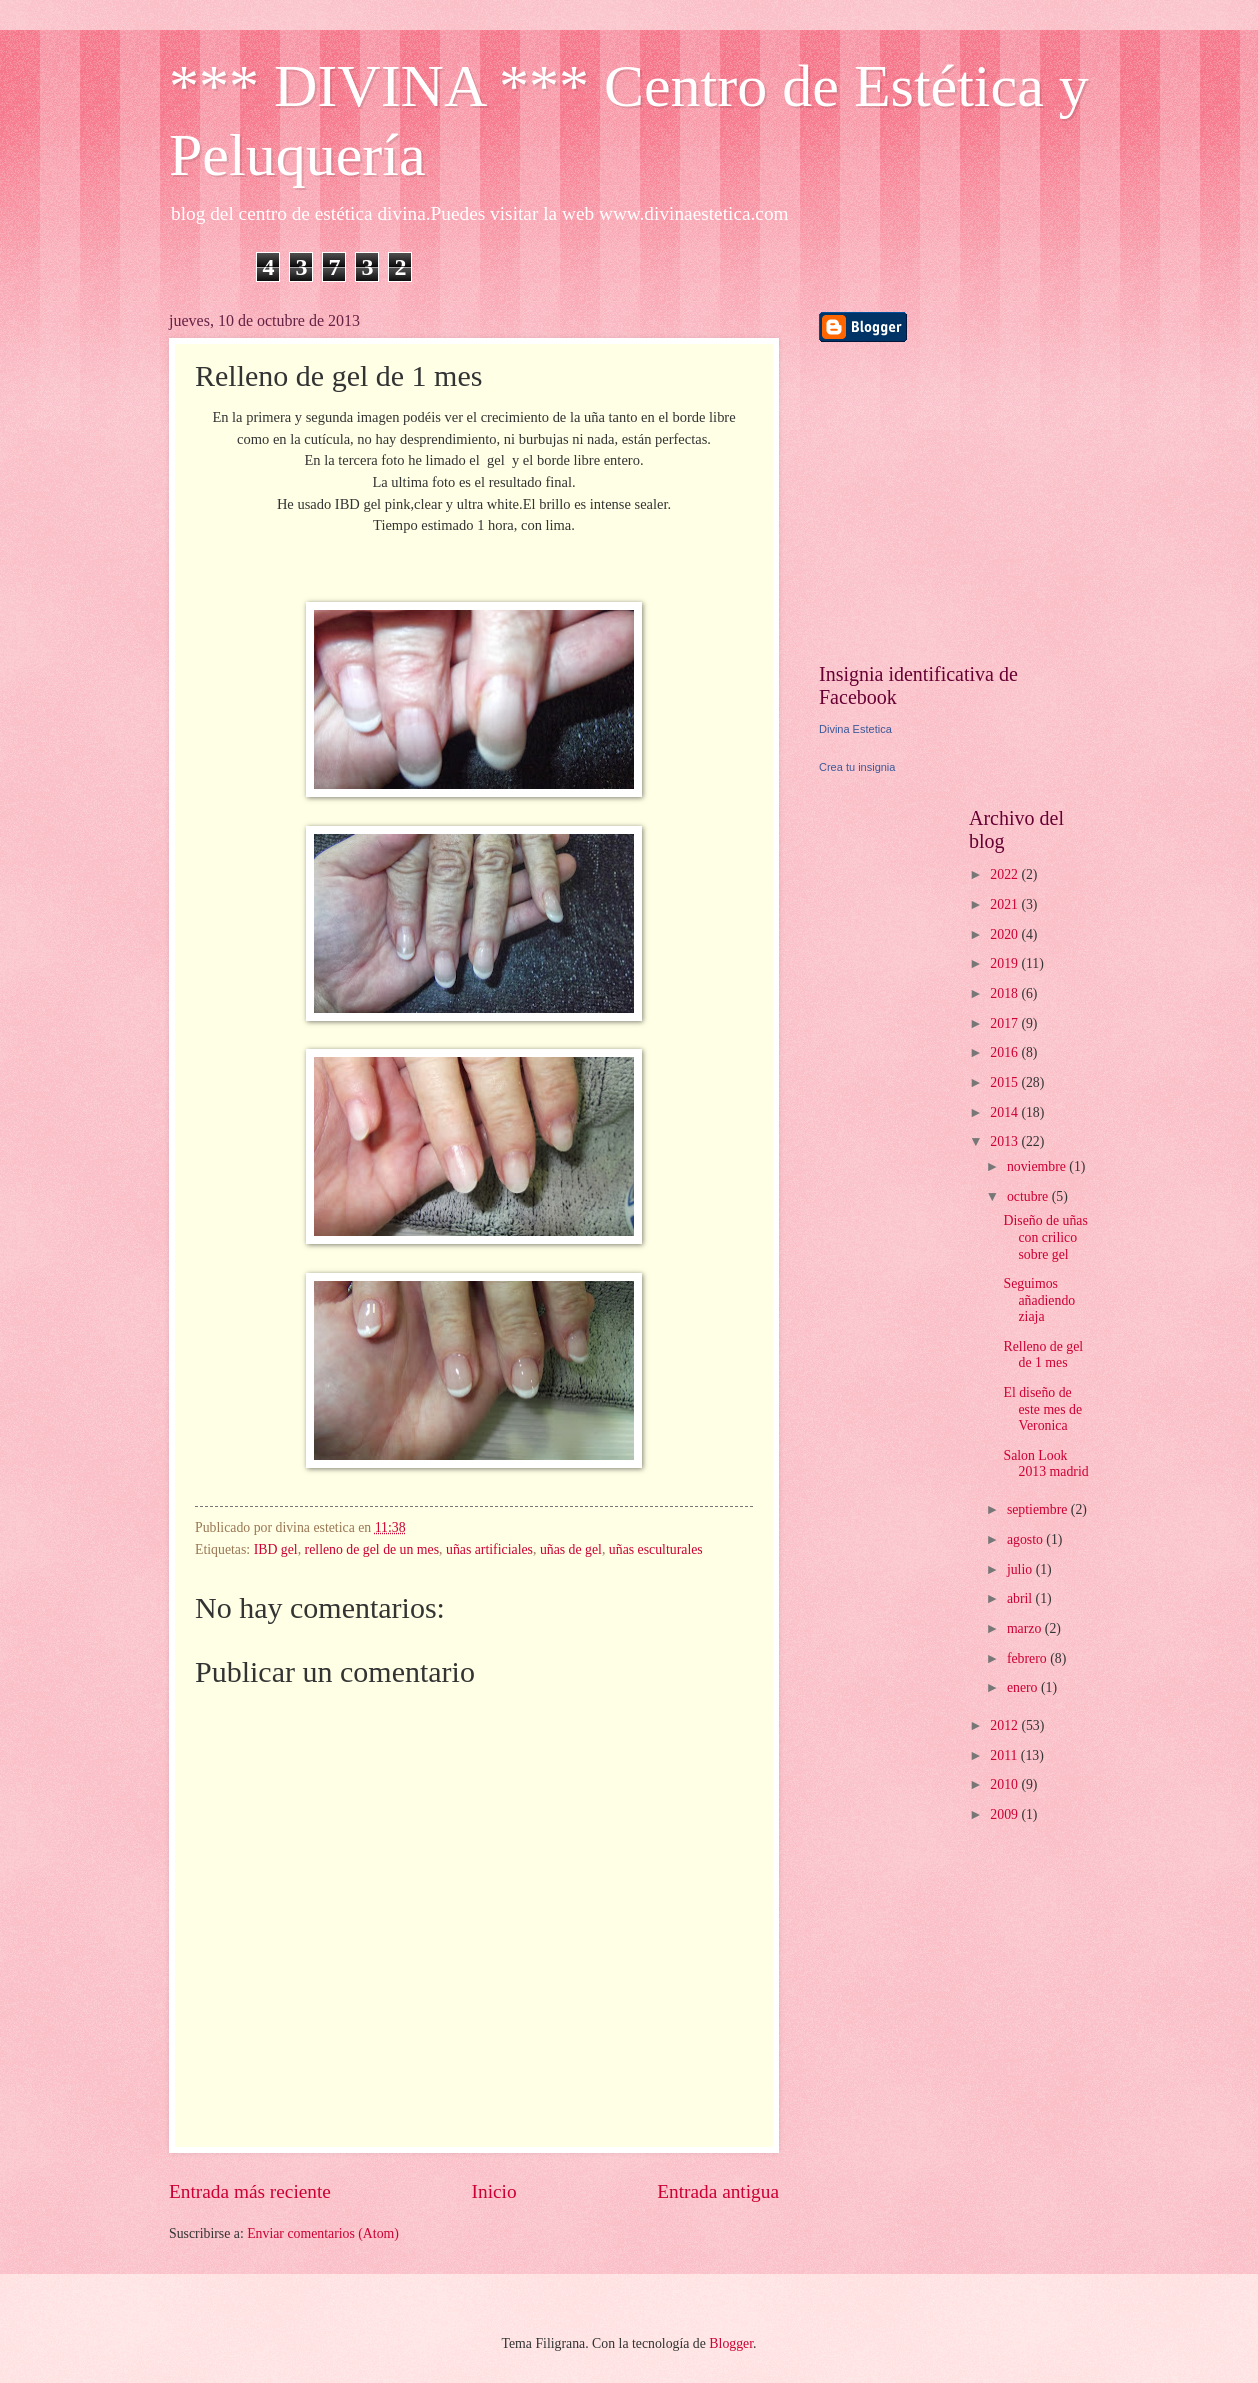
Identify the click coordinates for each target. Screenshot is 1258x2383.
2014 (1005, 1112)
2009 (1005, 1814)
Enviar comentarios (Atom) (323, 2233)
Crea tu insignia (857, 767)
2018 (1005, 993)
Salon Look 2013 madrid (1045, 1464)
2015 (1005, 1082)
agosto (1026, 1539)
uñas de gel (571, 1549)
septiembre (1039, 1509)
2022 (1005, 874)
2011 (1005, 1755)
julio (1021, 1569)
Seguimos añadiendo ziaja (1039, 1300)
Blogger (731, 2343)
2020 (1005, 934)
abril (1021, 1598)
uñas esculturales (656, 1549)
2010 (1005, 1784)
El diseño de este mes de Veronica (1042, 1409)
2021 (1005, 904)
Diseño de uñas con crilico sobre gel (1045, 1237)
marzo (1026, 1628)
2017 (1005, 1023)
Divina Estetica (855, 729)
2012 (1005, 1725)
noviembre (1038, 1166)
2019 (1005, 963)
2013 (1005, 1141)
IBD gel (276, 1549)
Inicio (494, 2191)
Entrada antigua (718, 2191)
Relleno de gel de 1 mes (1043, 1355)
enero (1024, 1687)
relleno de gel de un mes (372, 1549)
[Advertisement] (944, 502)
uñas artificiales (489, 1549)
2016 (1005, 1052)
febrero (1028, 1658)
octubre (1029, 1196)
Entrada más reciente (250, 2191)
